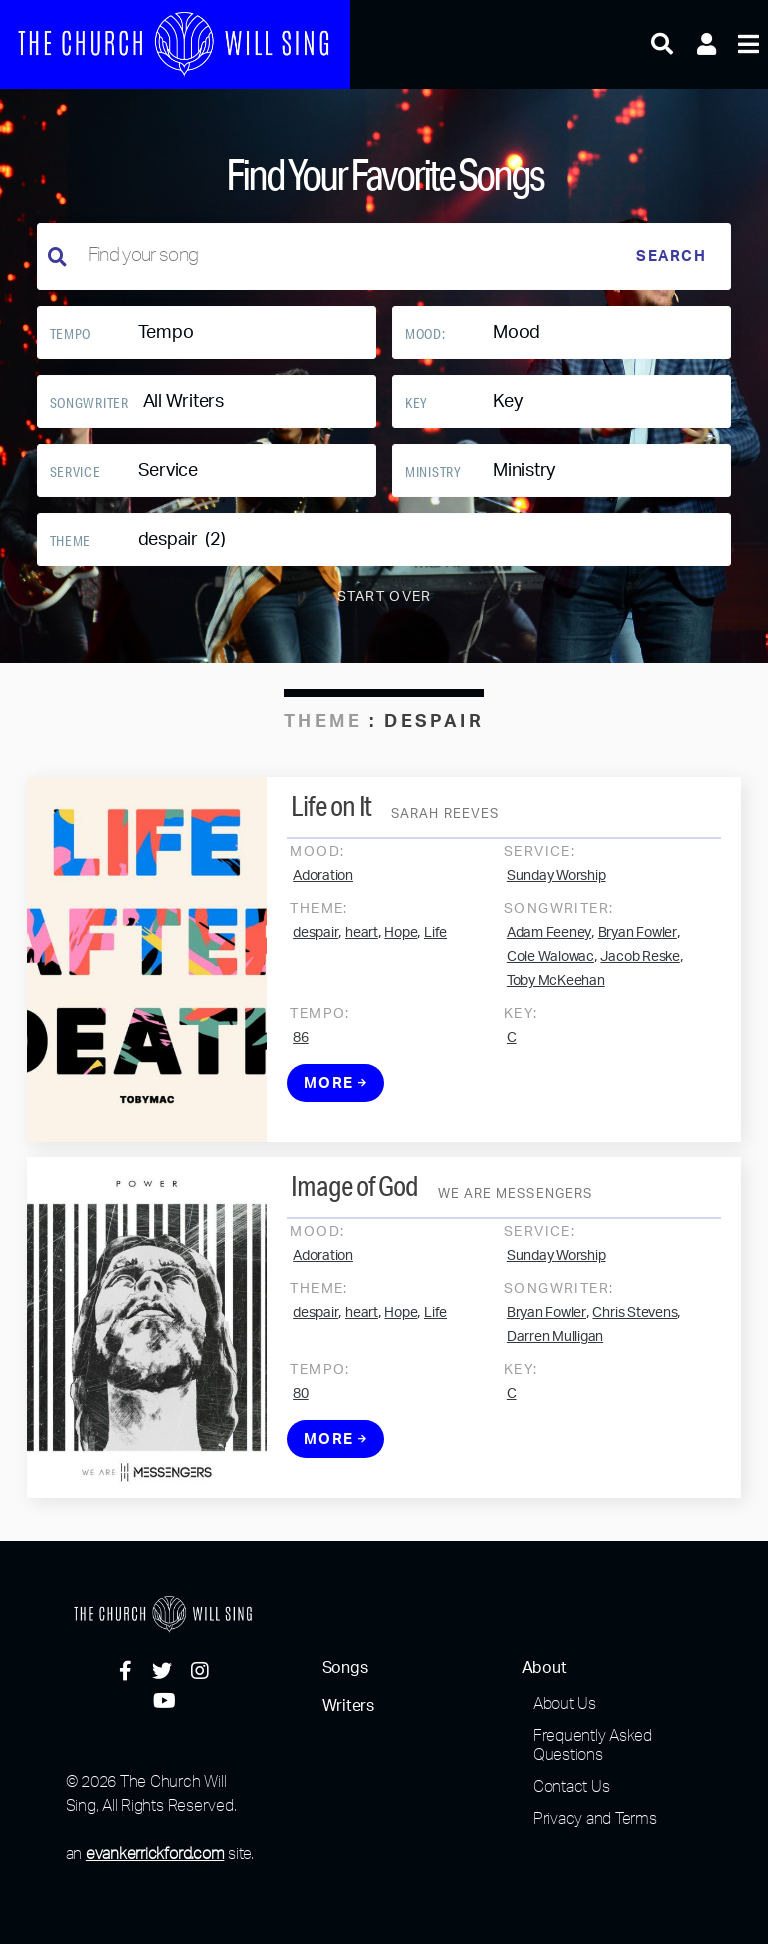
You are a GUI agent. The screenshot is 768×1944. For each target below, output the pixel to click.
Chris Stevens (634, 1329)
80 (301, 1410)
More (336, 1099)
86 (301, 1054)
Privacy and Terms (595, 1818)
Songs (345, 1668)
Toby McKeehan (556, 997)
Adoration (323, 892)
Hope (400, 949)
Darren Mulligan (555, 1353)
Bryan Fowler (637, 949)
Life (435, 949)
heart (361, 949)
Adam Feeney (549, 949)
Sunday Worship (556, 892)
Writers (348, 1706)
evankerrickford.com (155, 1853)
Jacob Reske (639, 973)
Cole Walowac (550, 973)
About (544, 1668)
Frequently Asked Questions (592, 1744)
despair (315, 949)
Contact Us (571, 1786)
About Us (564, 1703)
